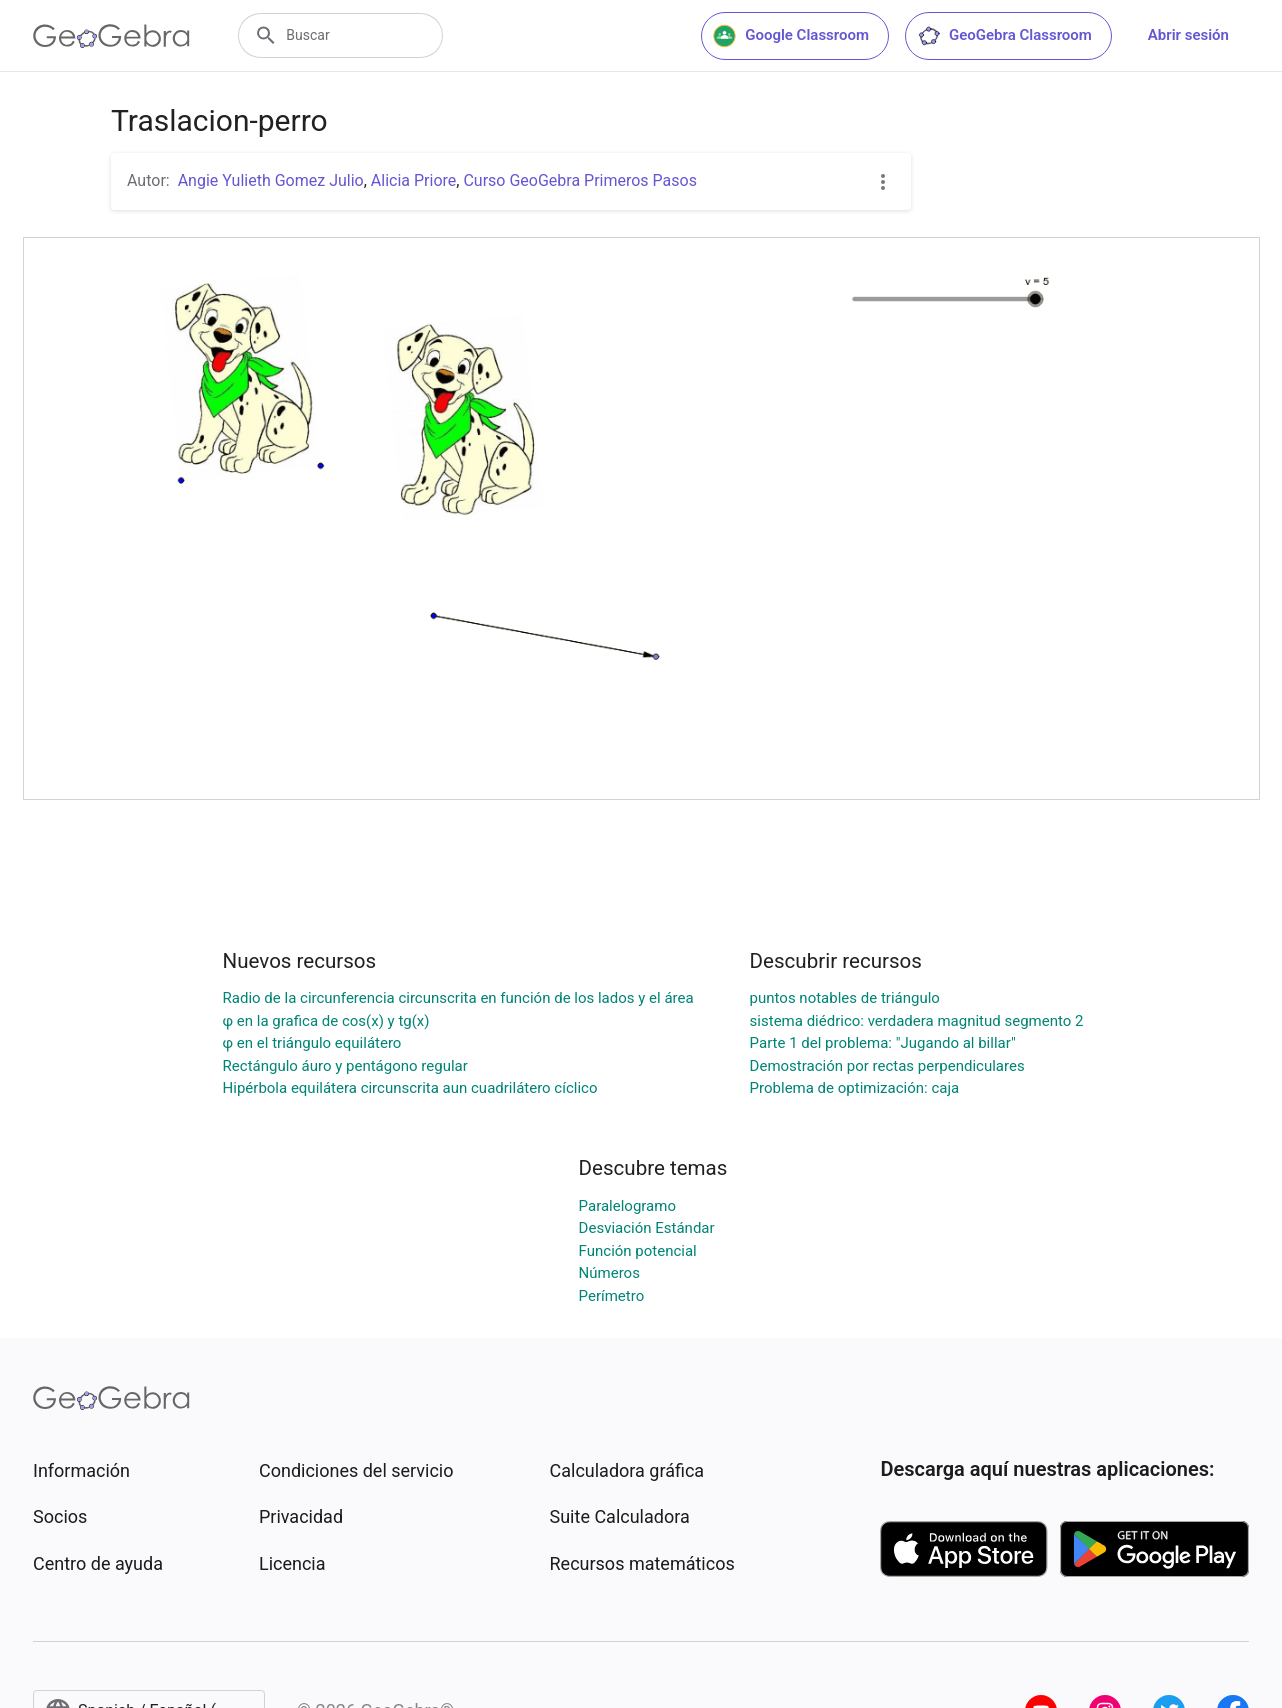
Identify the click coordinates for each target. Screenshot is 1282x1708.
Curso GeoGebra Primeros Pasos (580, 180)
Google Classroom (791, 36)
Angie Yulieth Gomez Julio (271, 180)
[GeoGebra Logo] (111, 36)
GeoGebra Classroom (1004, 36)
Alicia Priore (413, 180)
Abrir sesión (1188, 35)
